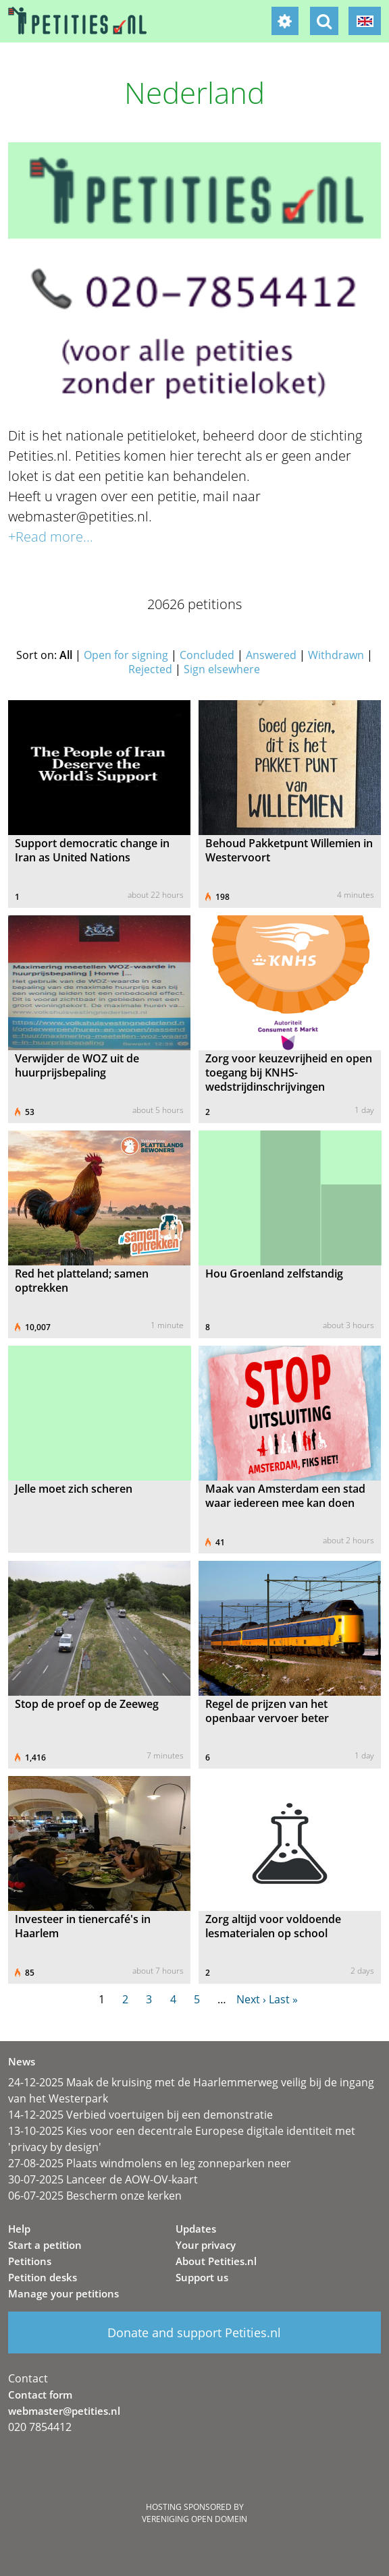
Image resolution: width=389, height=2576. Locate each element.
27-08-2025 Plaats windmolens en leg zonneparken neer (149, 2163)
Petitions (29, 2261)
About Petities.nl (216, 2261)
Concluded (207, 655)
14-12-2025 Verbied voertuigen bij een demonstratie (140, 2114)
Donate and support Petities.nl (194, 2332)
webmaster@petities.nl (64, 2410)
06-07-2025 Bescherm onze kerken (95, 2195)
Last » (283, 1999)
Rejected (150, 669)
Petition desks (42, 2277)
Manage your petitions (63, 2293)
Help (19, 2228)
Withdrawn (336, 655)
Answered (271, 655)
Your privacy (206, 2245)
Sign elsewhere (222, 669)
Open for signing (126, 655)
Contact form (40, 2394)
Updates (196, 2228)
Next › (251, 1999)
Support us (202, 2277)
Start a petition (45, 2245)
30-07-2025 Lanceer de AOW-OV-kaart (103, 2179)
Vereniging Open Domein (194, 2519)
